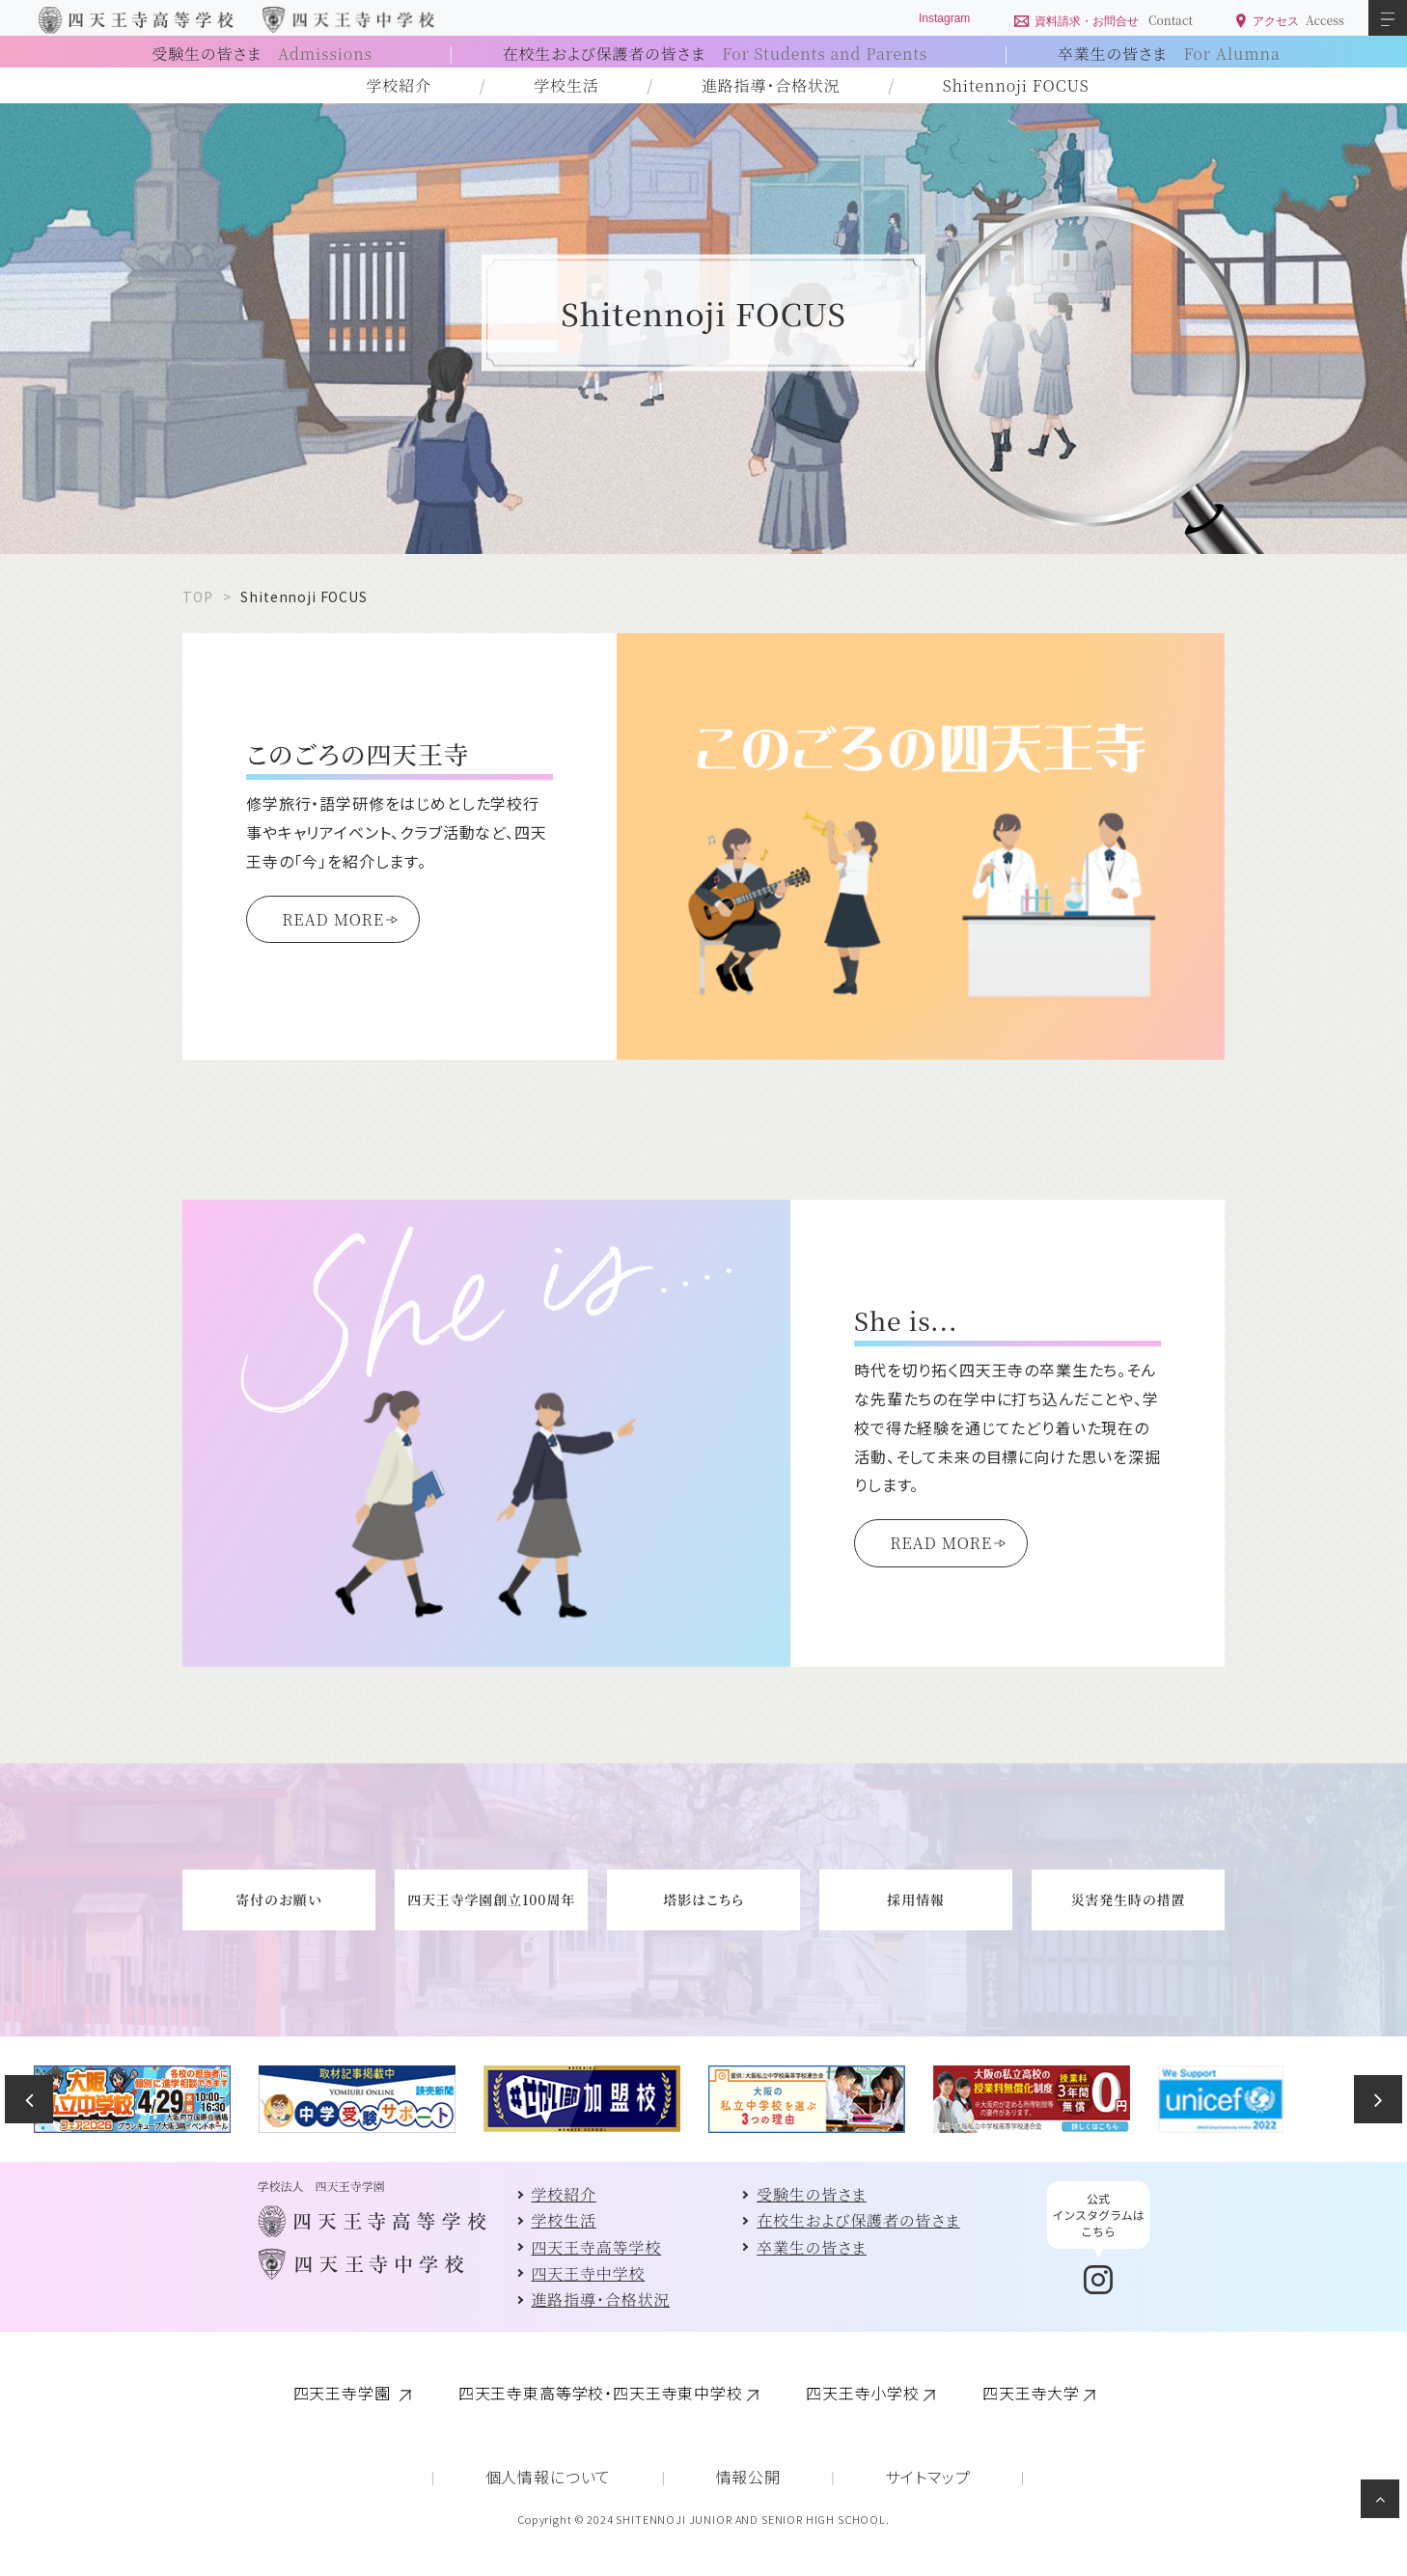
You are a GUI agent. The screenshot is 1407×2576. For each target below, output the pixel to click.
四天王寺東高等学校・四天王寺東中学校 (600, 2392)
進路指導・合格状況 (771, 85)
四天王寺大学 (1031, 2392)
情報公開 (748, 2476)
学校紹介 (399, 85)
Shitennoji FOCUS (1016, 85)
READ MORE (333, 919)
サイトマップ (927, 2476)
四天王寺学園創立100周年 (491, 1899)
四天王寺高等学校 (597, 2247)
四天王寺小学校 (863, 2392)
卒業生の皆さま (1169, 53)
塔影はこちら (703, 1899)
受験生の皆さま (262, 53)
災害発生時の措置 (1128, 1899)
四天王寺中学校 (589, 2273)
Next (1378, 2099)
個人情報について (548, 2476)
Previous (29, 2099)
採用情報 (915, 1899)
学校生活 (566, 85)
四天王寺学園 (344, 2392)
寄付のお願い (278, 1899)
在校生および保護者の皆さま (715, 53)
